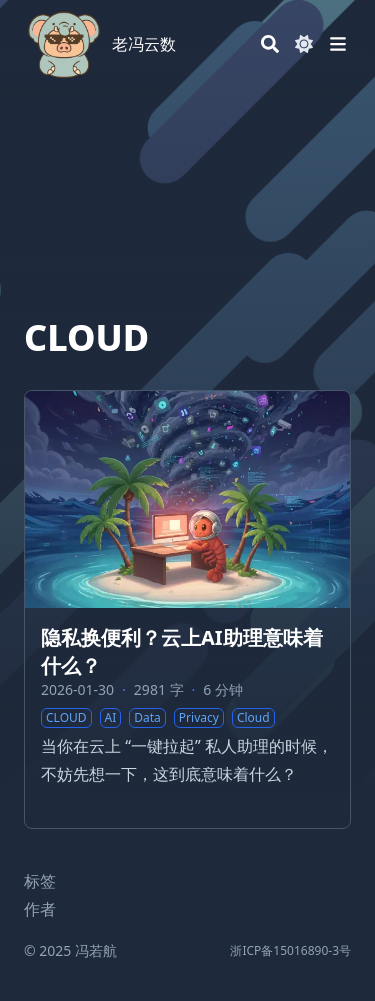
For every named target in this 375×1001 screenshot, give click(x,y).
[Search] (270, 44)
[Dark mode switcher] (304, 44)
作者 (40, 909)
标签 (40, 881)
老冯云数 (144, 44)
